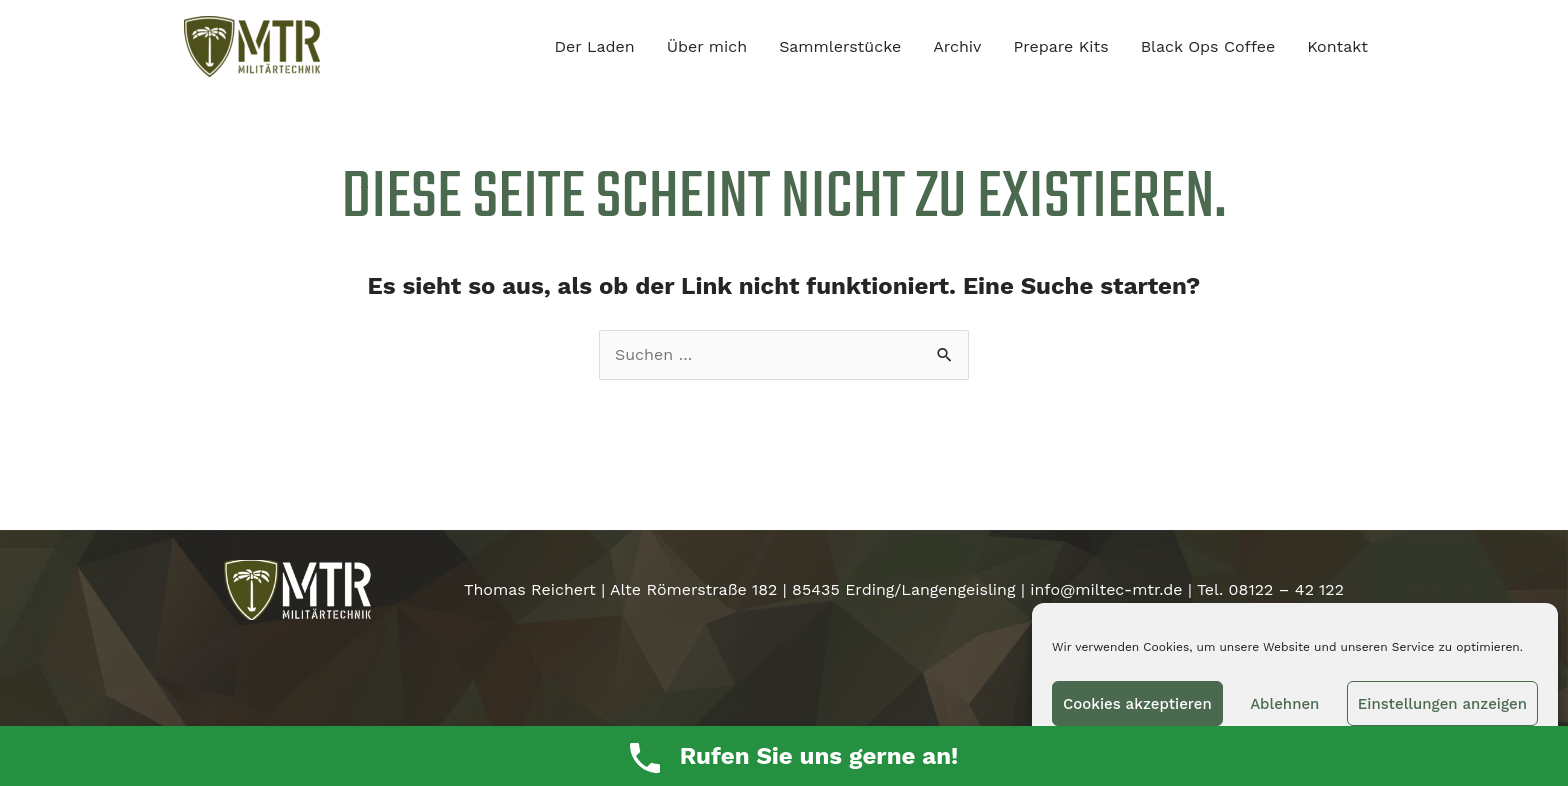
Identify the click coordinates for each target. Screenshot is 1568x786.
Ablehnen (1284, 704)
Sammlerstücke (840, 46)
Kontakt (1337, 46)
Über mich (707, 46)
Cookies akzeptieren (1137, 704)
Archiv (957, 46)
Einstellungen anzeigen (1442, 704)
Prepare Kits (1060, 46)
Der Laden (595, 46)
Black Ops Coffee (1208, 46)
